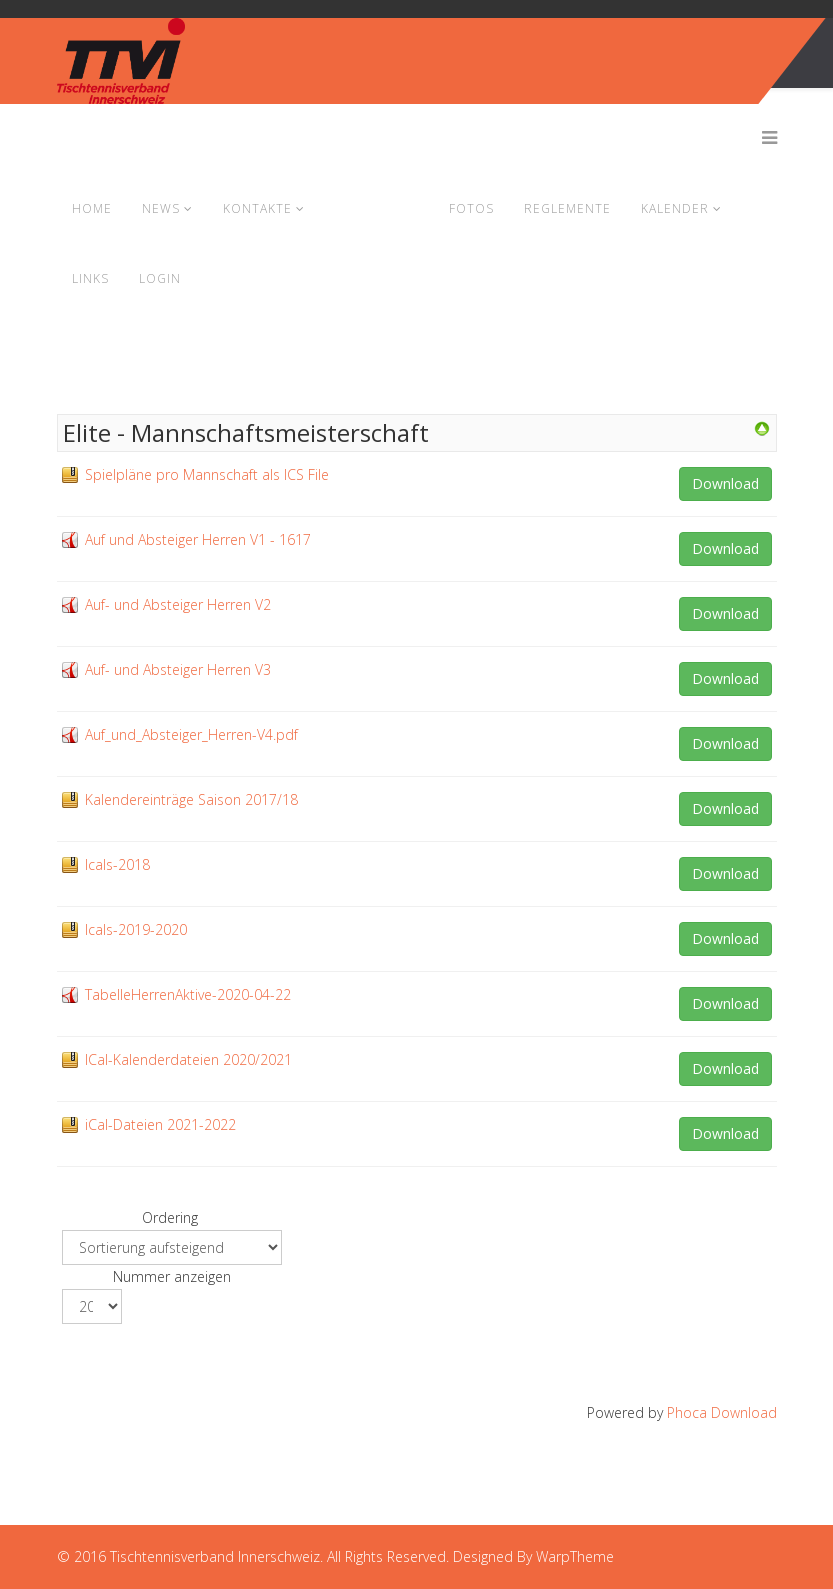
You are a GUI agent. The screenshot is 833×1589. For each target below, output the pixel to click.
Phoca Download (722, 1412)
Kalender (675, 208)
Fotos (471, 208)
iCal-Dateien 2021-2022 (160, 1124)
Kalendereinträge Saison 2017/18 (191, 799)
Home (92, 208)
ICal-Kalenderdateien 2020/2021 (188, 1059)
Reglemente (567, 208)
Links (90, 278)
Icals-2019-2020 (136, 929)
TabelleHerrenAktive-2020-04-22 (188, 994)
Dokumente (377, 208)
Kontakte (257, 208)
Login (160, 278)
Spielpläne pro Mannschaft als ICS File (207, 474)
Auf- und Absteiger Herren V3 (178, 669)
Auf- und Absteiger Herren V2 (178, 604)
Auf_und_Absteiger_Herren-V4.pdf (191, 734)
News (161, 208)
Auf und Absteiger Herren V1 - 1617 (198, 539)
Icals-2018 (117, 864)
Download (725, 483)
